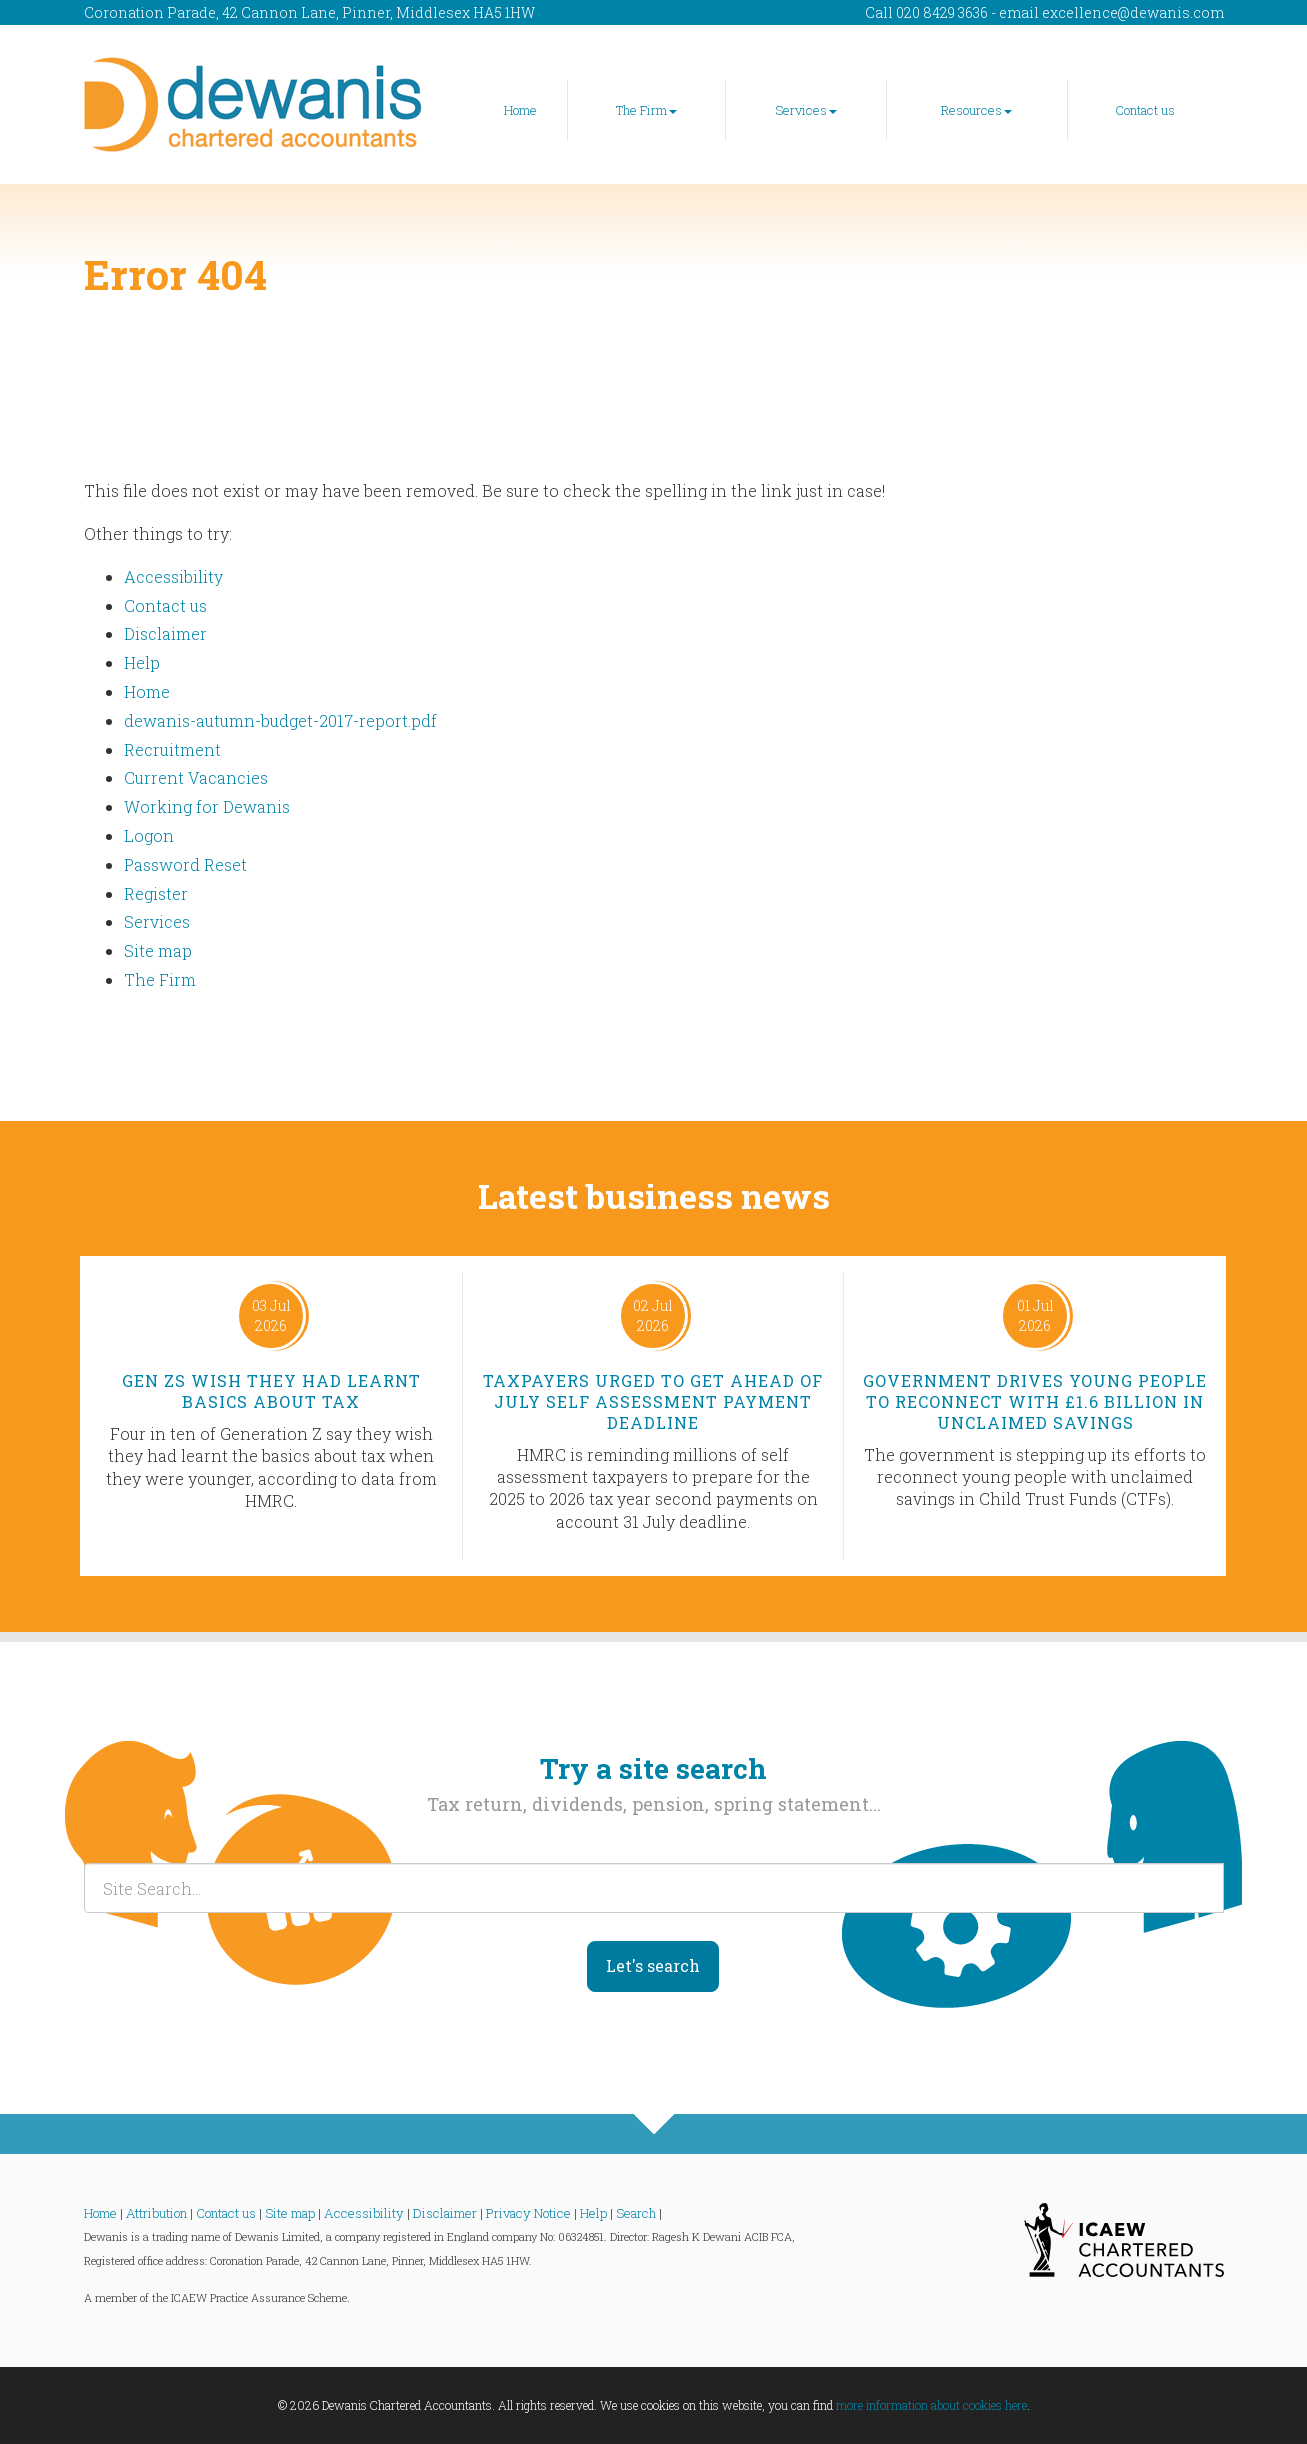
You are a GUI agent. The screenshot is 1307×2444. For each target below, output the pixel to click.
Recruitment (172, 749)
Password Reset (185, 864)
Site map (158, 950)
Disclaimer (165, 633)
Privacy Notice (528, 2213)
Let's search (653, 1965)
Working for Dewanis (207, 806)
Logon (149, 835)
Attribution (156, 2213)
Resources (976, 110)
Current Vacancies (196, 777)
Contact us (1145, 110)
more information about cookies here (931, 2405)
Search (636, 2213)
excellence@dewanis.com (1133, 12)
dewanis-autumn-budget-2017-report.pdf (280, 720)
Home (520, 110)
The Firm (646, 110)
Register (156, 893)
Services (806, 110)
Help (142, 662)
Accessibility (173, 576)
